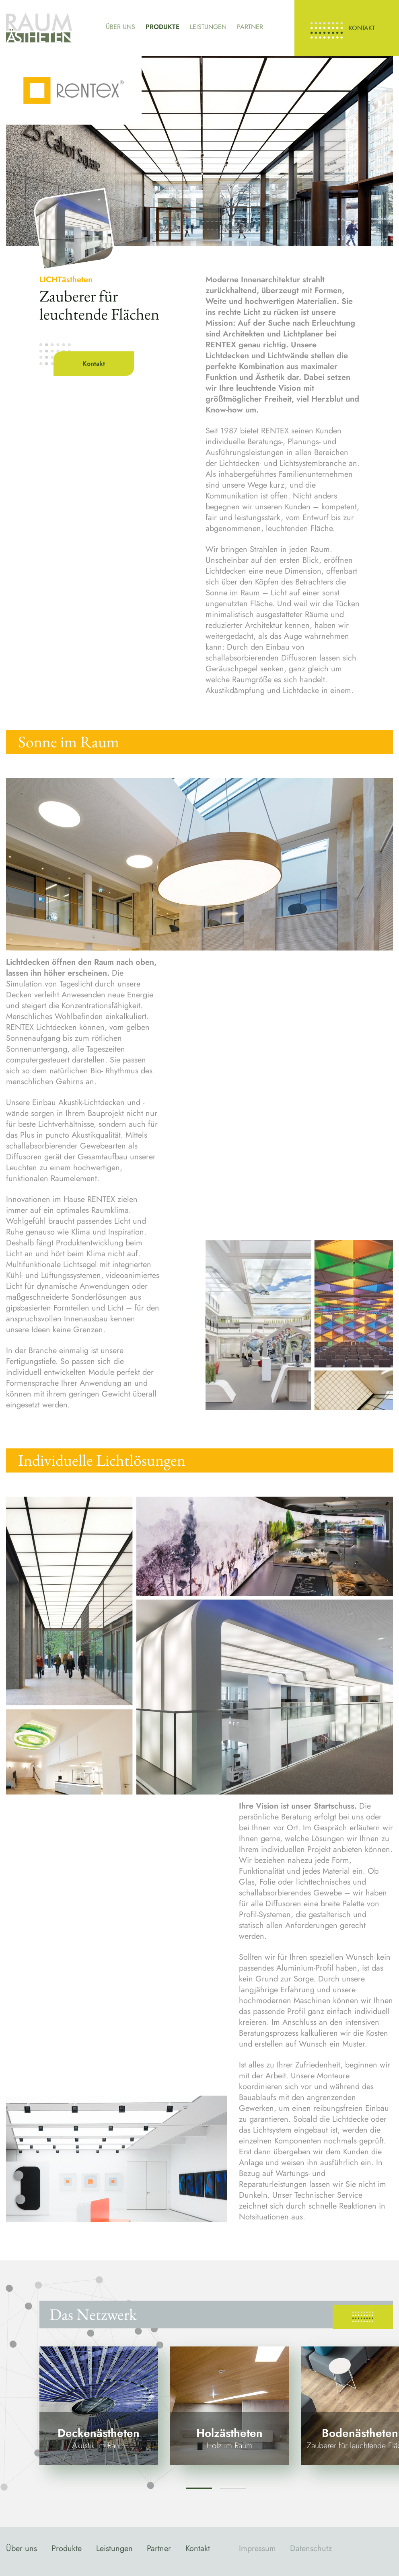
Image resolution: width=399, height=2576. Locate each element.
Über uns (120, 26)
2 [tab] (233, 2488)
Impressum (257, 2548)
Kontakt (362, 28)
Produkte (162, 26)
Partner (250, 26)
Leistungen (208, 26)
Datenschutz (311, 2548)
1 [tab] (199, 2488)
